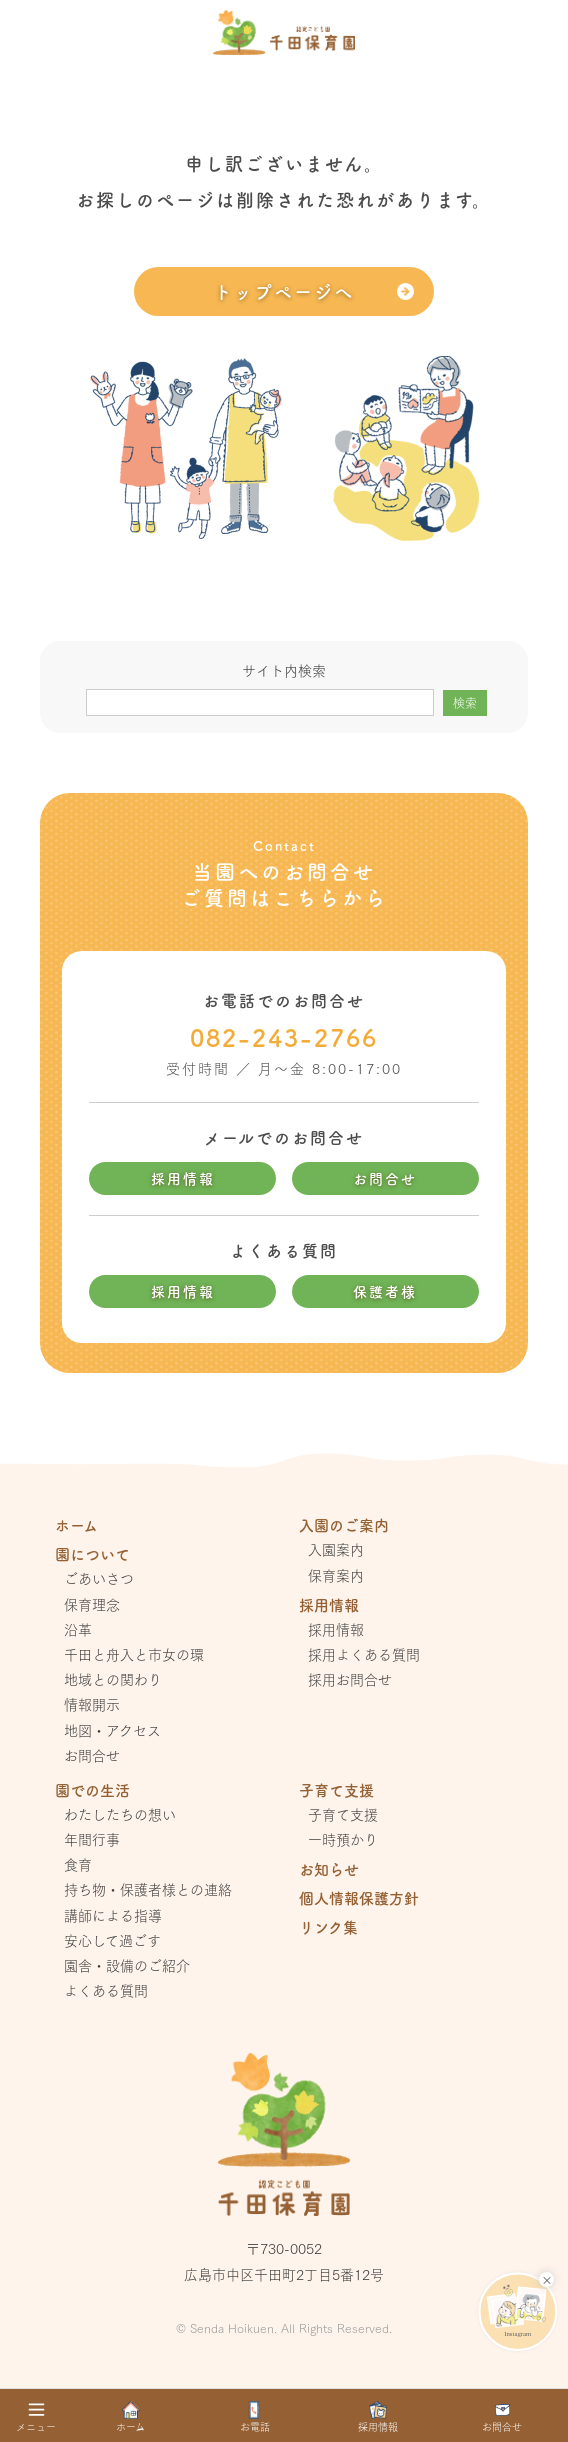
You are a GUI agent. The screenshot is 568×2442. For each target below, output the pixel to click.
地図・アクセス (112, 1730)
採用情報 (183, 1178)
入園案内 (336, 1549)
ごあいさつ (99, 1578)
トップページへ (284, 291)
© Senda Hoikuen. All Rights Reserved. (284, 2327)
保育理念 (92, 1604)
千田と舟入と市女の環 (134, 1654)
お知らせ (329, 1868)
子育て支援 (343, 1814)
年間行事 (92, 1839)
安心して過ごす (112, 1940)
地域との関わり (113, 1679)
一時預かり (343, 1839)
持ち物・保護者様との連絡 (148, 1889)
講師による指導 (113, 1915)
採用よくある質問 (364, 1654)
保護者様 (385, 1291)
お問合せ (385, 1178)
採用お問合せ (350, 1679)
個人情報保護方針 (359, 1897)
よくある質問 (106, 1990)
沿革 (78, 1629)
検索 (465, 702)
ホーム (76, 1524)
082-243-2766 (284, 1037)
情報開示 (92, 1704)
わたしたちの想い (120, 1814)
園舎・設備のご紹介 (127, 1965)
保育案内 (336, 1575)
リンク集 (328, 1926)
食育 (78, 1864)
